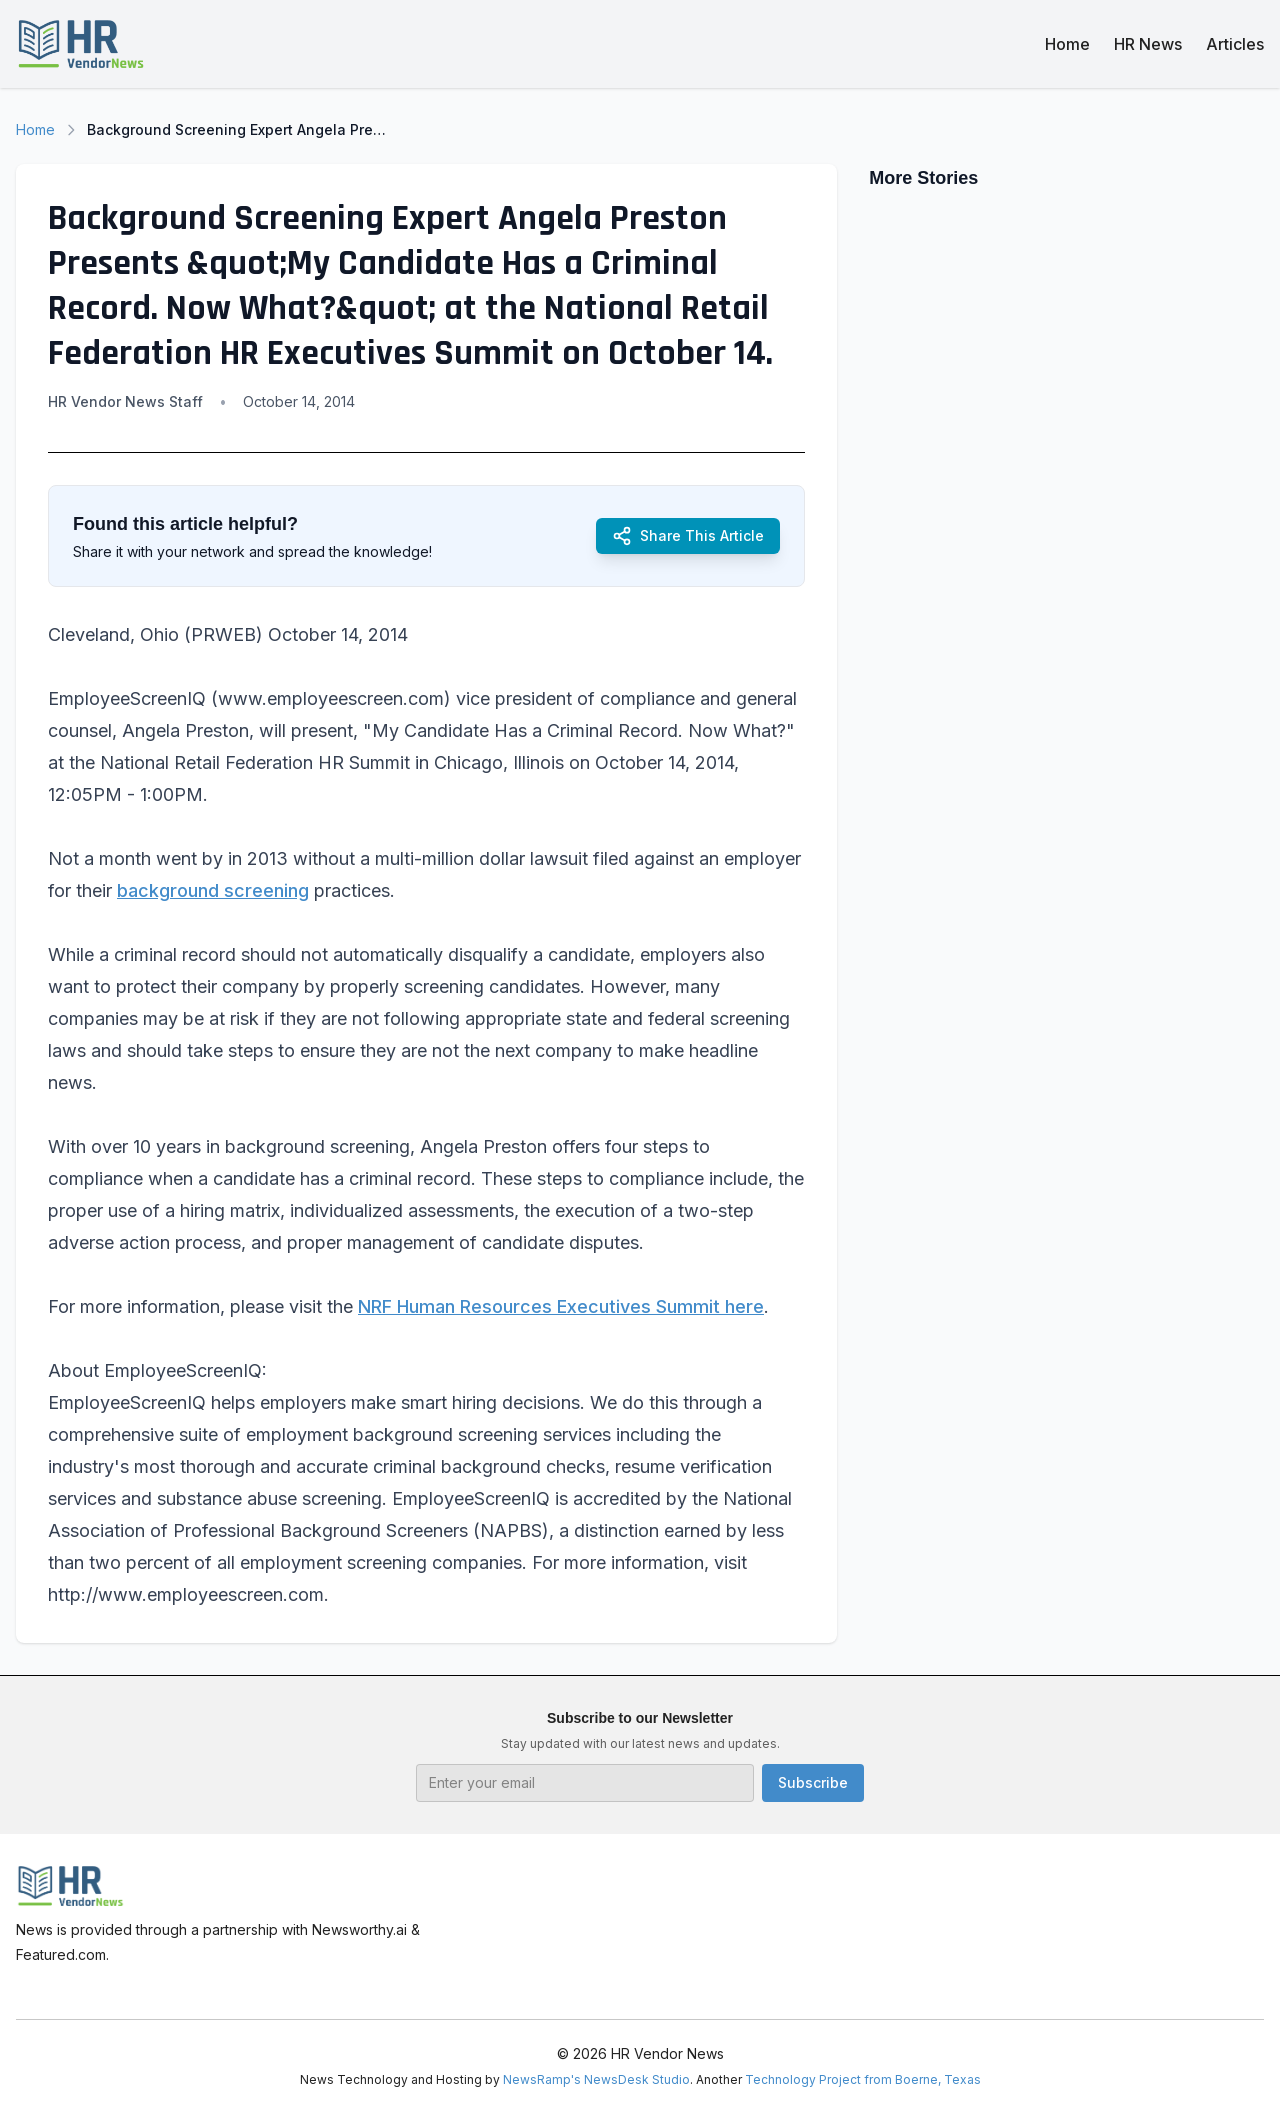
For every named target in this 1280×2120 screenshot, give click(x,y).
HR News (1148, 44)
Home (1067, 44)
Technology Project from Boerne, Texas (863, 2079)
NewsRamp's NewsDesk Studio (596, 2079)
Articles (1235, 44)
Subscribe (813, 1782)
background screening (213, 890)
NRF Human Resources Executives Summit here (561, 1306)
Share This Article (688, 536)
